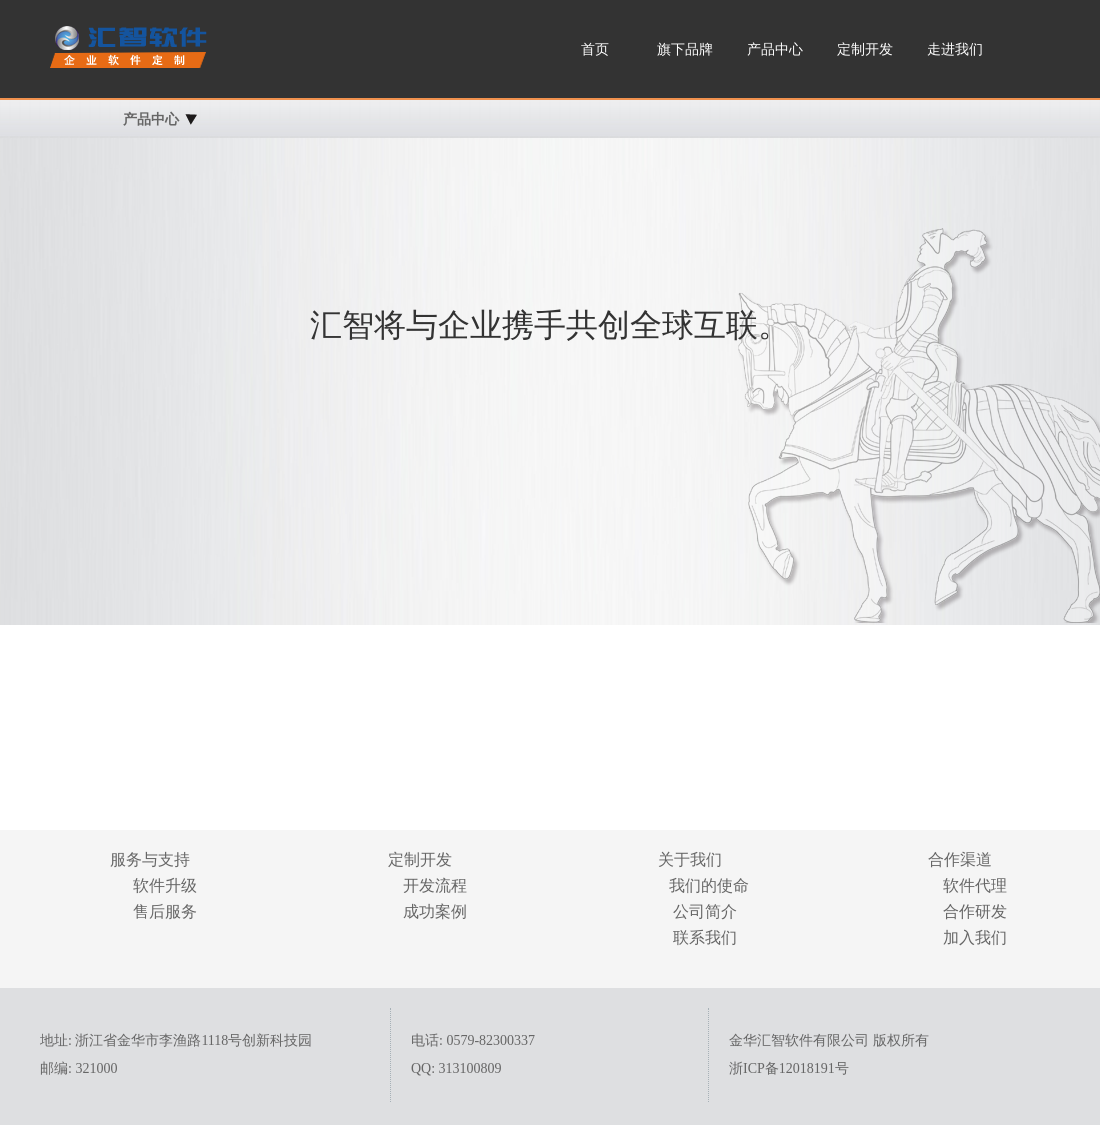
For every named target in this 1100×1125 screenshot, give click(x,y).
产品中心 (775, 49)
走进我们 (955, 49)
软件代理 (975, 885)
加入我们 (975, 937)
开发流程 (435, 885)
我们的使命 (705, 885)
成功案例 (435, 911)
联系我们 (705, 937)
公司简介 (705, 911)
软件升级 (165, 885)
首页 (595, 49)
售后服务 (165, 911)
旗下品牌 (685, 49)
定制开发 (865, 49)
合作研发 (975, 911)
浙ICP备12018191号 (789, 1068)
